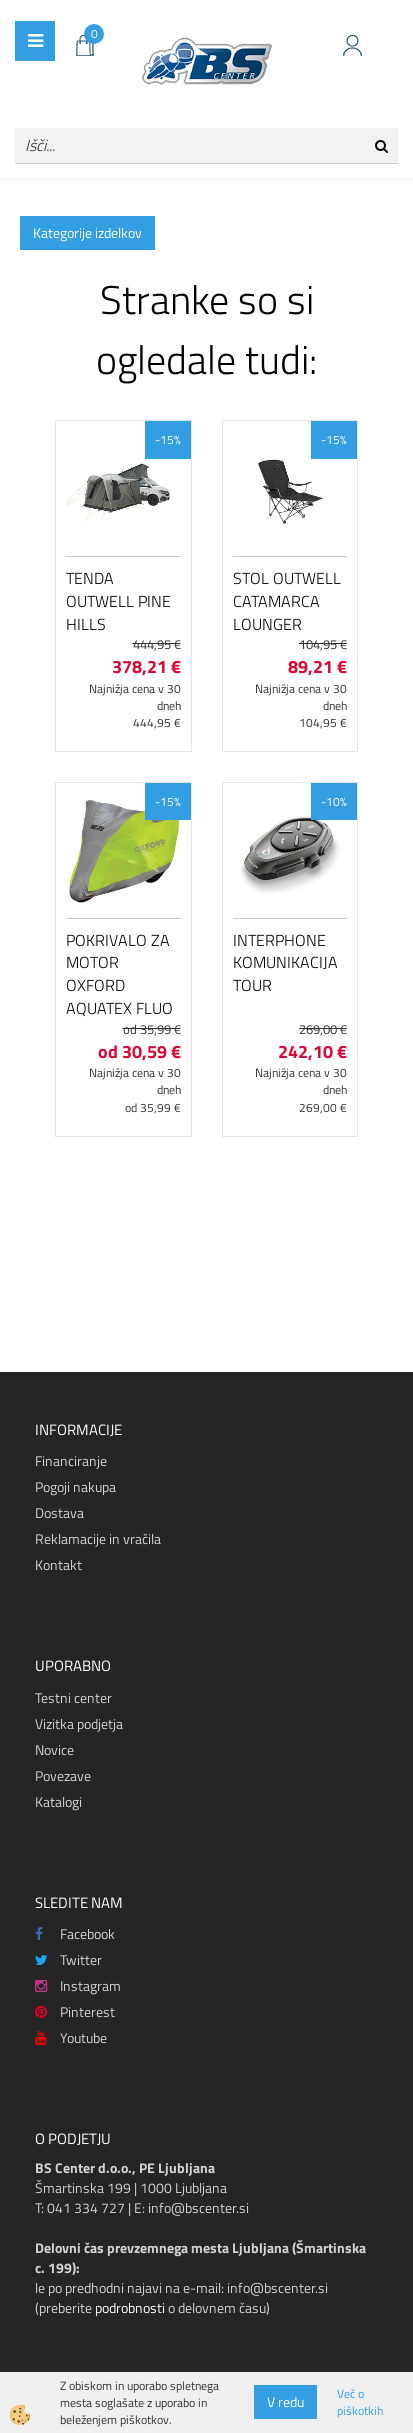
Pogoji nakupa (75, 1486)
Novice (54, 1749)
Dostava (59, 1512)
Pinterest (75, 2011)
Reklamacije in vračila (98, 1538)
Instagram (78, 1985)
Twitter (68, 1959)
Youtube (71, 2037)
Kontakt (58, 1564)
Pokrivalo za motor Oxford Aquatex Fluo (119, 974)
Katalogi (58, 1801)
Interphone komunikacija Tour (285, 963)
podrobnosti (130, 2307)
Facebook (75, 1933)
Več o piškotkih (360, 2402)
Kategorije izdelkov (87, 232)
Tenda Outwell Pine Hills (118, 601)
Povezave (63, 1775)
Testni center (73, 1697)
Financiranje (71, 1460)
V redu (285, 2401)
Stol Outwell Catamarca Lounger (287, 601)
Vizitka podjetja (79, 1723)
